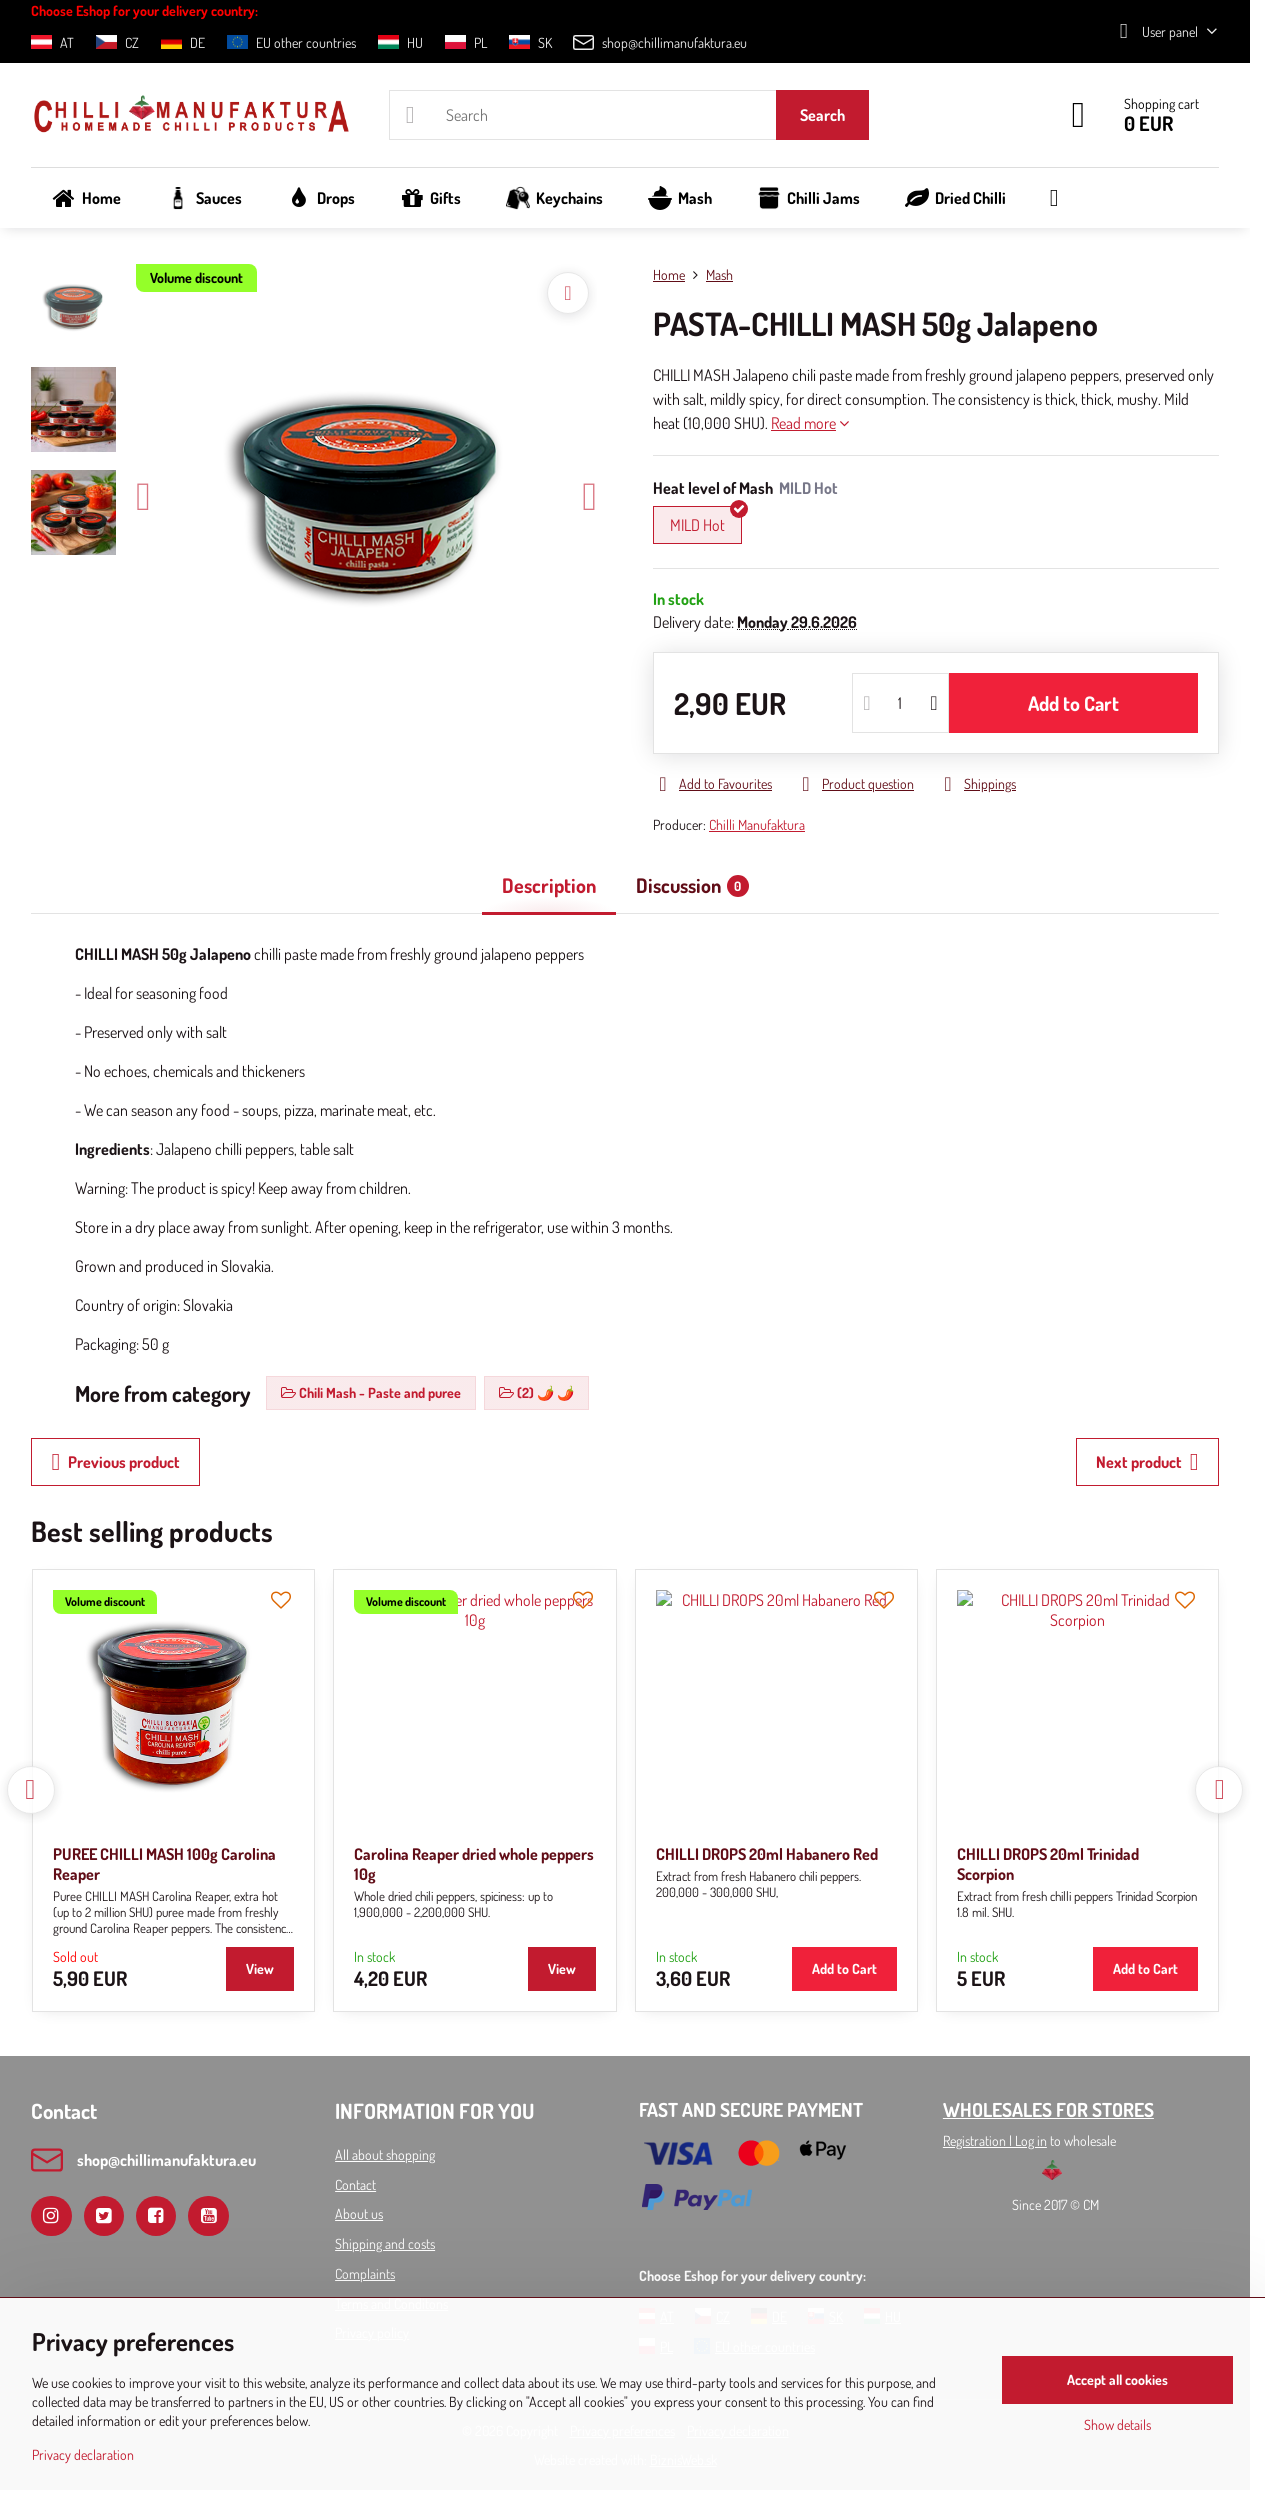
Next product (1147, 1462)
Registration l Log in (995, 2140)
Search (822, 115)
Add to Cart (1073, 703)
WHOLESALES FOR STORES (1048, 2109)
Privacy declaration (83, 2454)
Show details (1117, 2424)
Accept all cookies (1117, 2379)
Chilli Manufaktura (757, 824)
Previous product (115, 1462)
